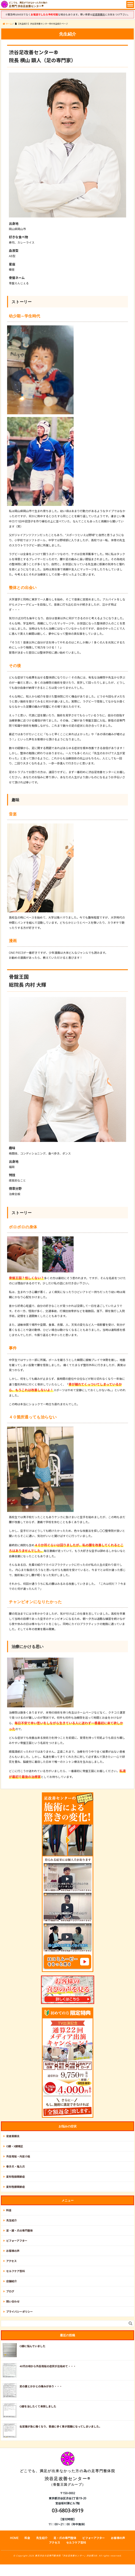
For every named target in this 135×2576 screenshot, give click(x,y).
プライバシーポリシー (19, 2311)
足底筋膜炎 (13, 2136)
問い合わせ (13, 2301)
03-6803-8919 (67, 2510)
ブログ (10, 2291)
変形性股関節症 (15, 2176)
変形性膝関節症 (15, 2187)
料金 (9, 2210)
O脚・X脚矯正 (14, 2146)
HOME (14, 2538)
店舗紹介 (11, 2281)
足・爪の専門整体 (65, 2538)
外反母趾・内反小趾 (18, 2156)
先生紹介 (11, 2220)
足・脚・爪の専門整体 (19, 2230)
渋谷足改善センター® (67, 2472)
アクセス (11, 2261)
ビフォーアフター (16, 2240)
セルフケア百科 (15, 2271)
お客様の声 (13, 2251)
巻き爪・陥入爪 (15, 2166)
